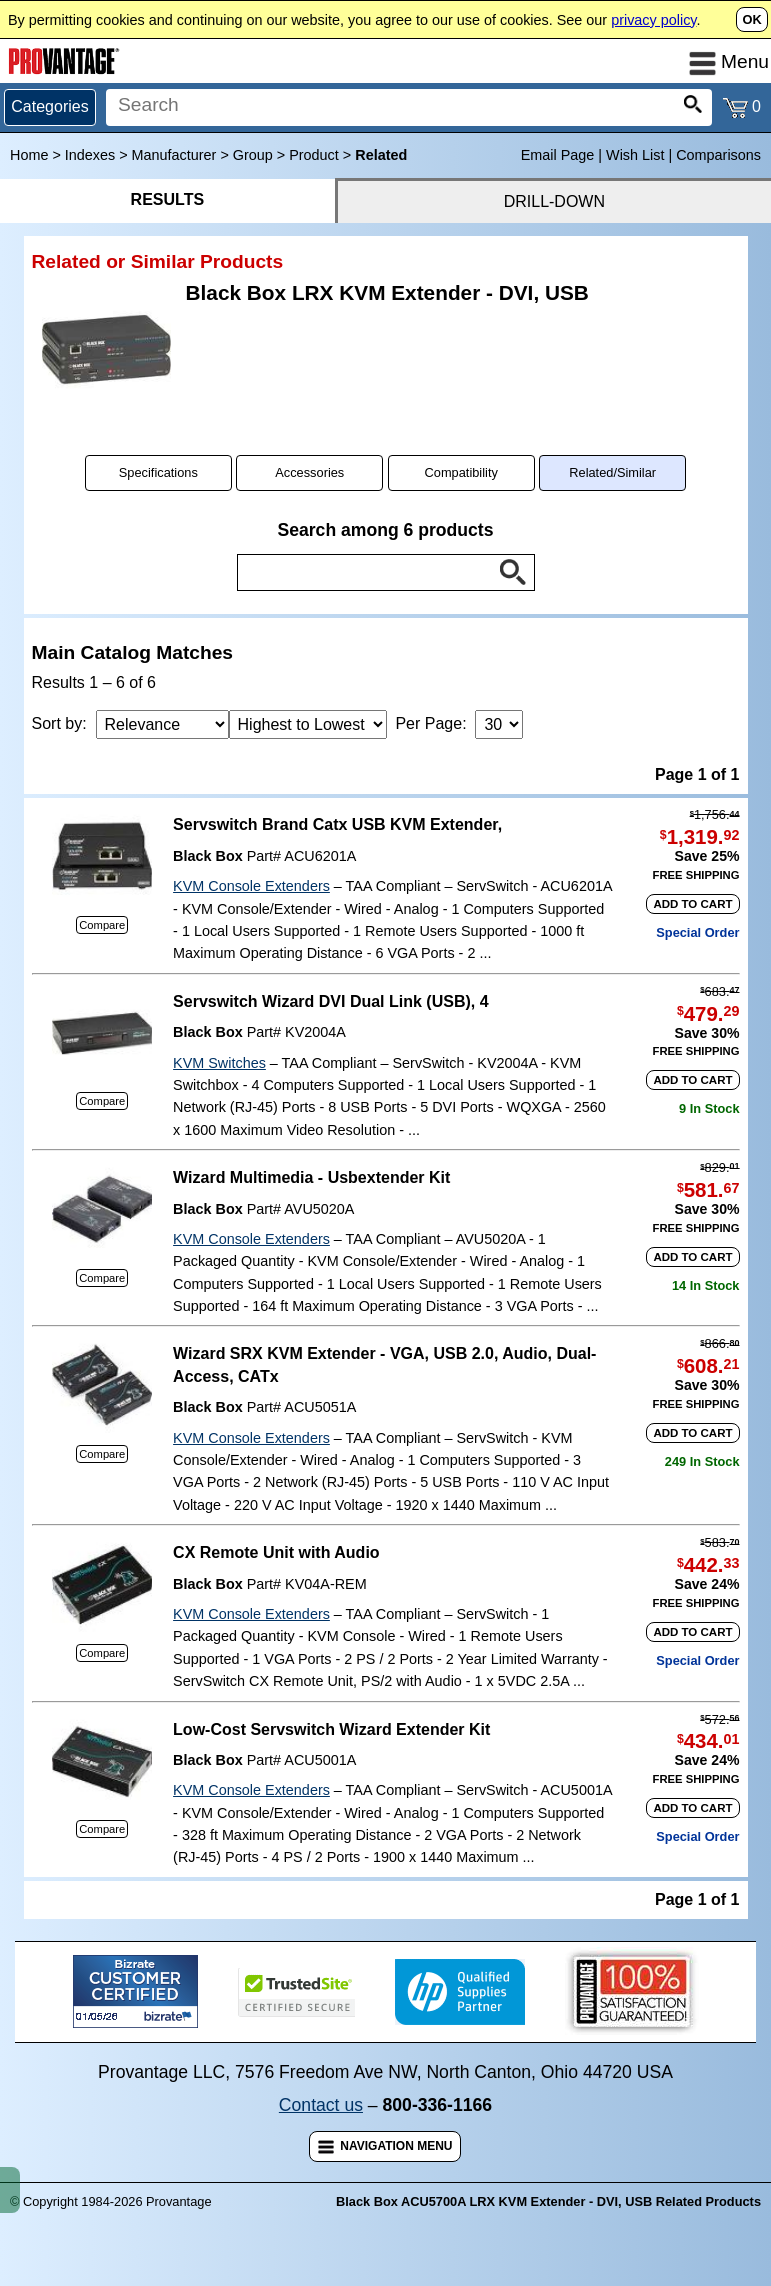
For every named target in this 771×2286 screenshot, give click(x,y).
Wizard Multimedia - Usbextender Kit (311, 1177)
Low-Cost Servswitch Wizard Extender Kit (331, 1729)
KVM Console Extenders (251, 886)
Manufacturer (174, 155)
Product (314, 155)
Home (29, 155)
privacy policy (653, 20)
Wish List (635, 155)
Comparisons (718, 155)
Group (253, 155)
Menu (729, 61)
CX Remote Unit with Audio (276, 1552)
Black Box (208, 856)
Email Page (558, 155)
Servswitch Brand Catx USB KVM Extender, (337, 824)
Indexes (90, 155)
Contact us (321, 2105)
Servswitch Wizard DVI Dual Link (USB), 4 (330, 1001)
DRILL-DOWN (554, 201)
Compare (102, 925)
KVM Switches (219, 1063)
